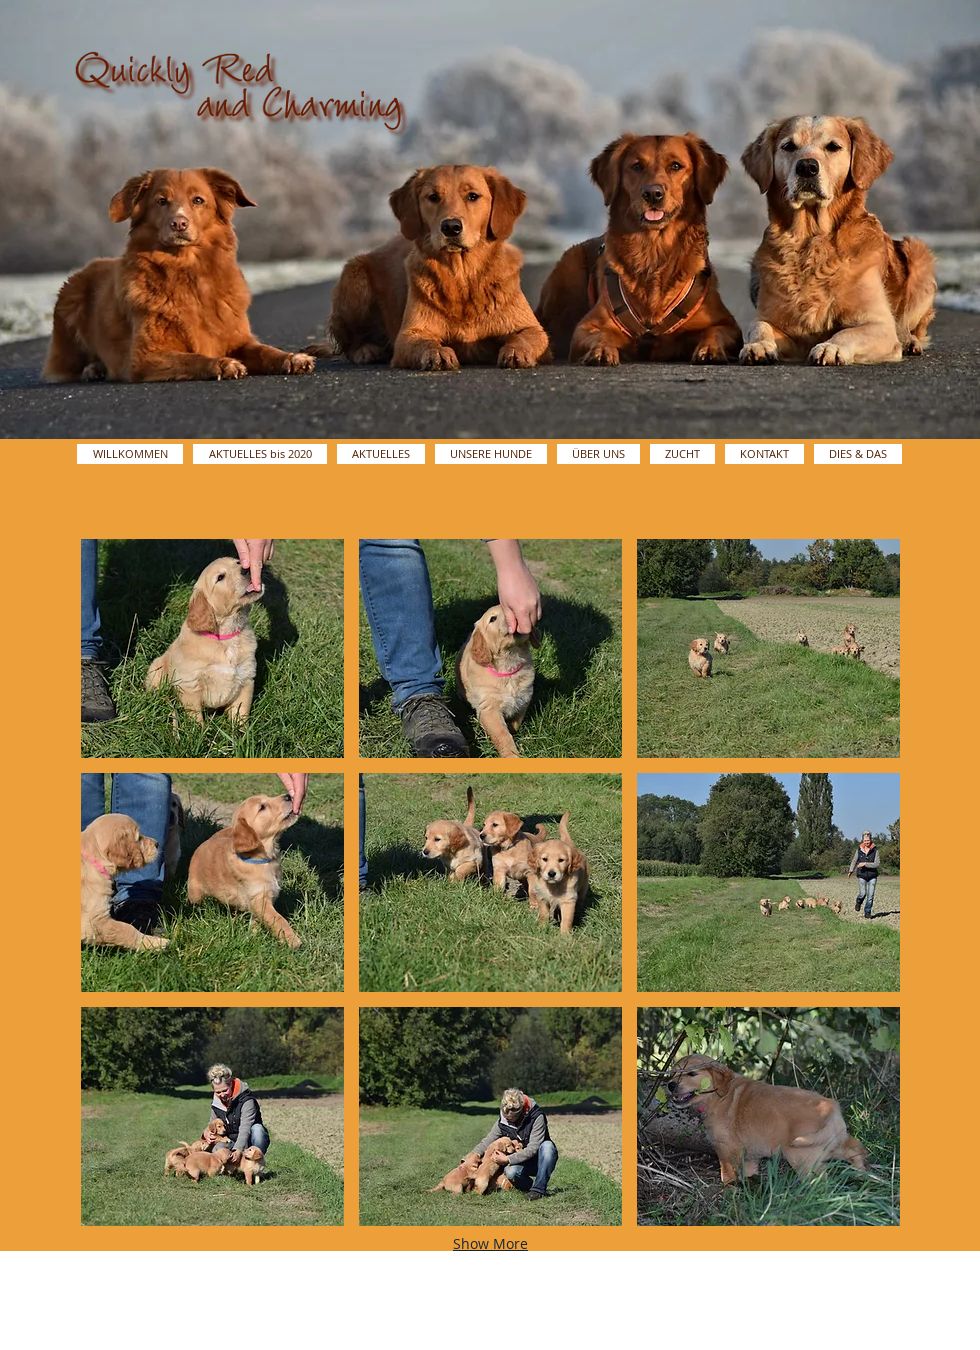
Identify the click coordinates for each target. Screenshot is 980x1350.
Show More (490, 1243)
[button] (212, 648)
